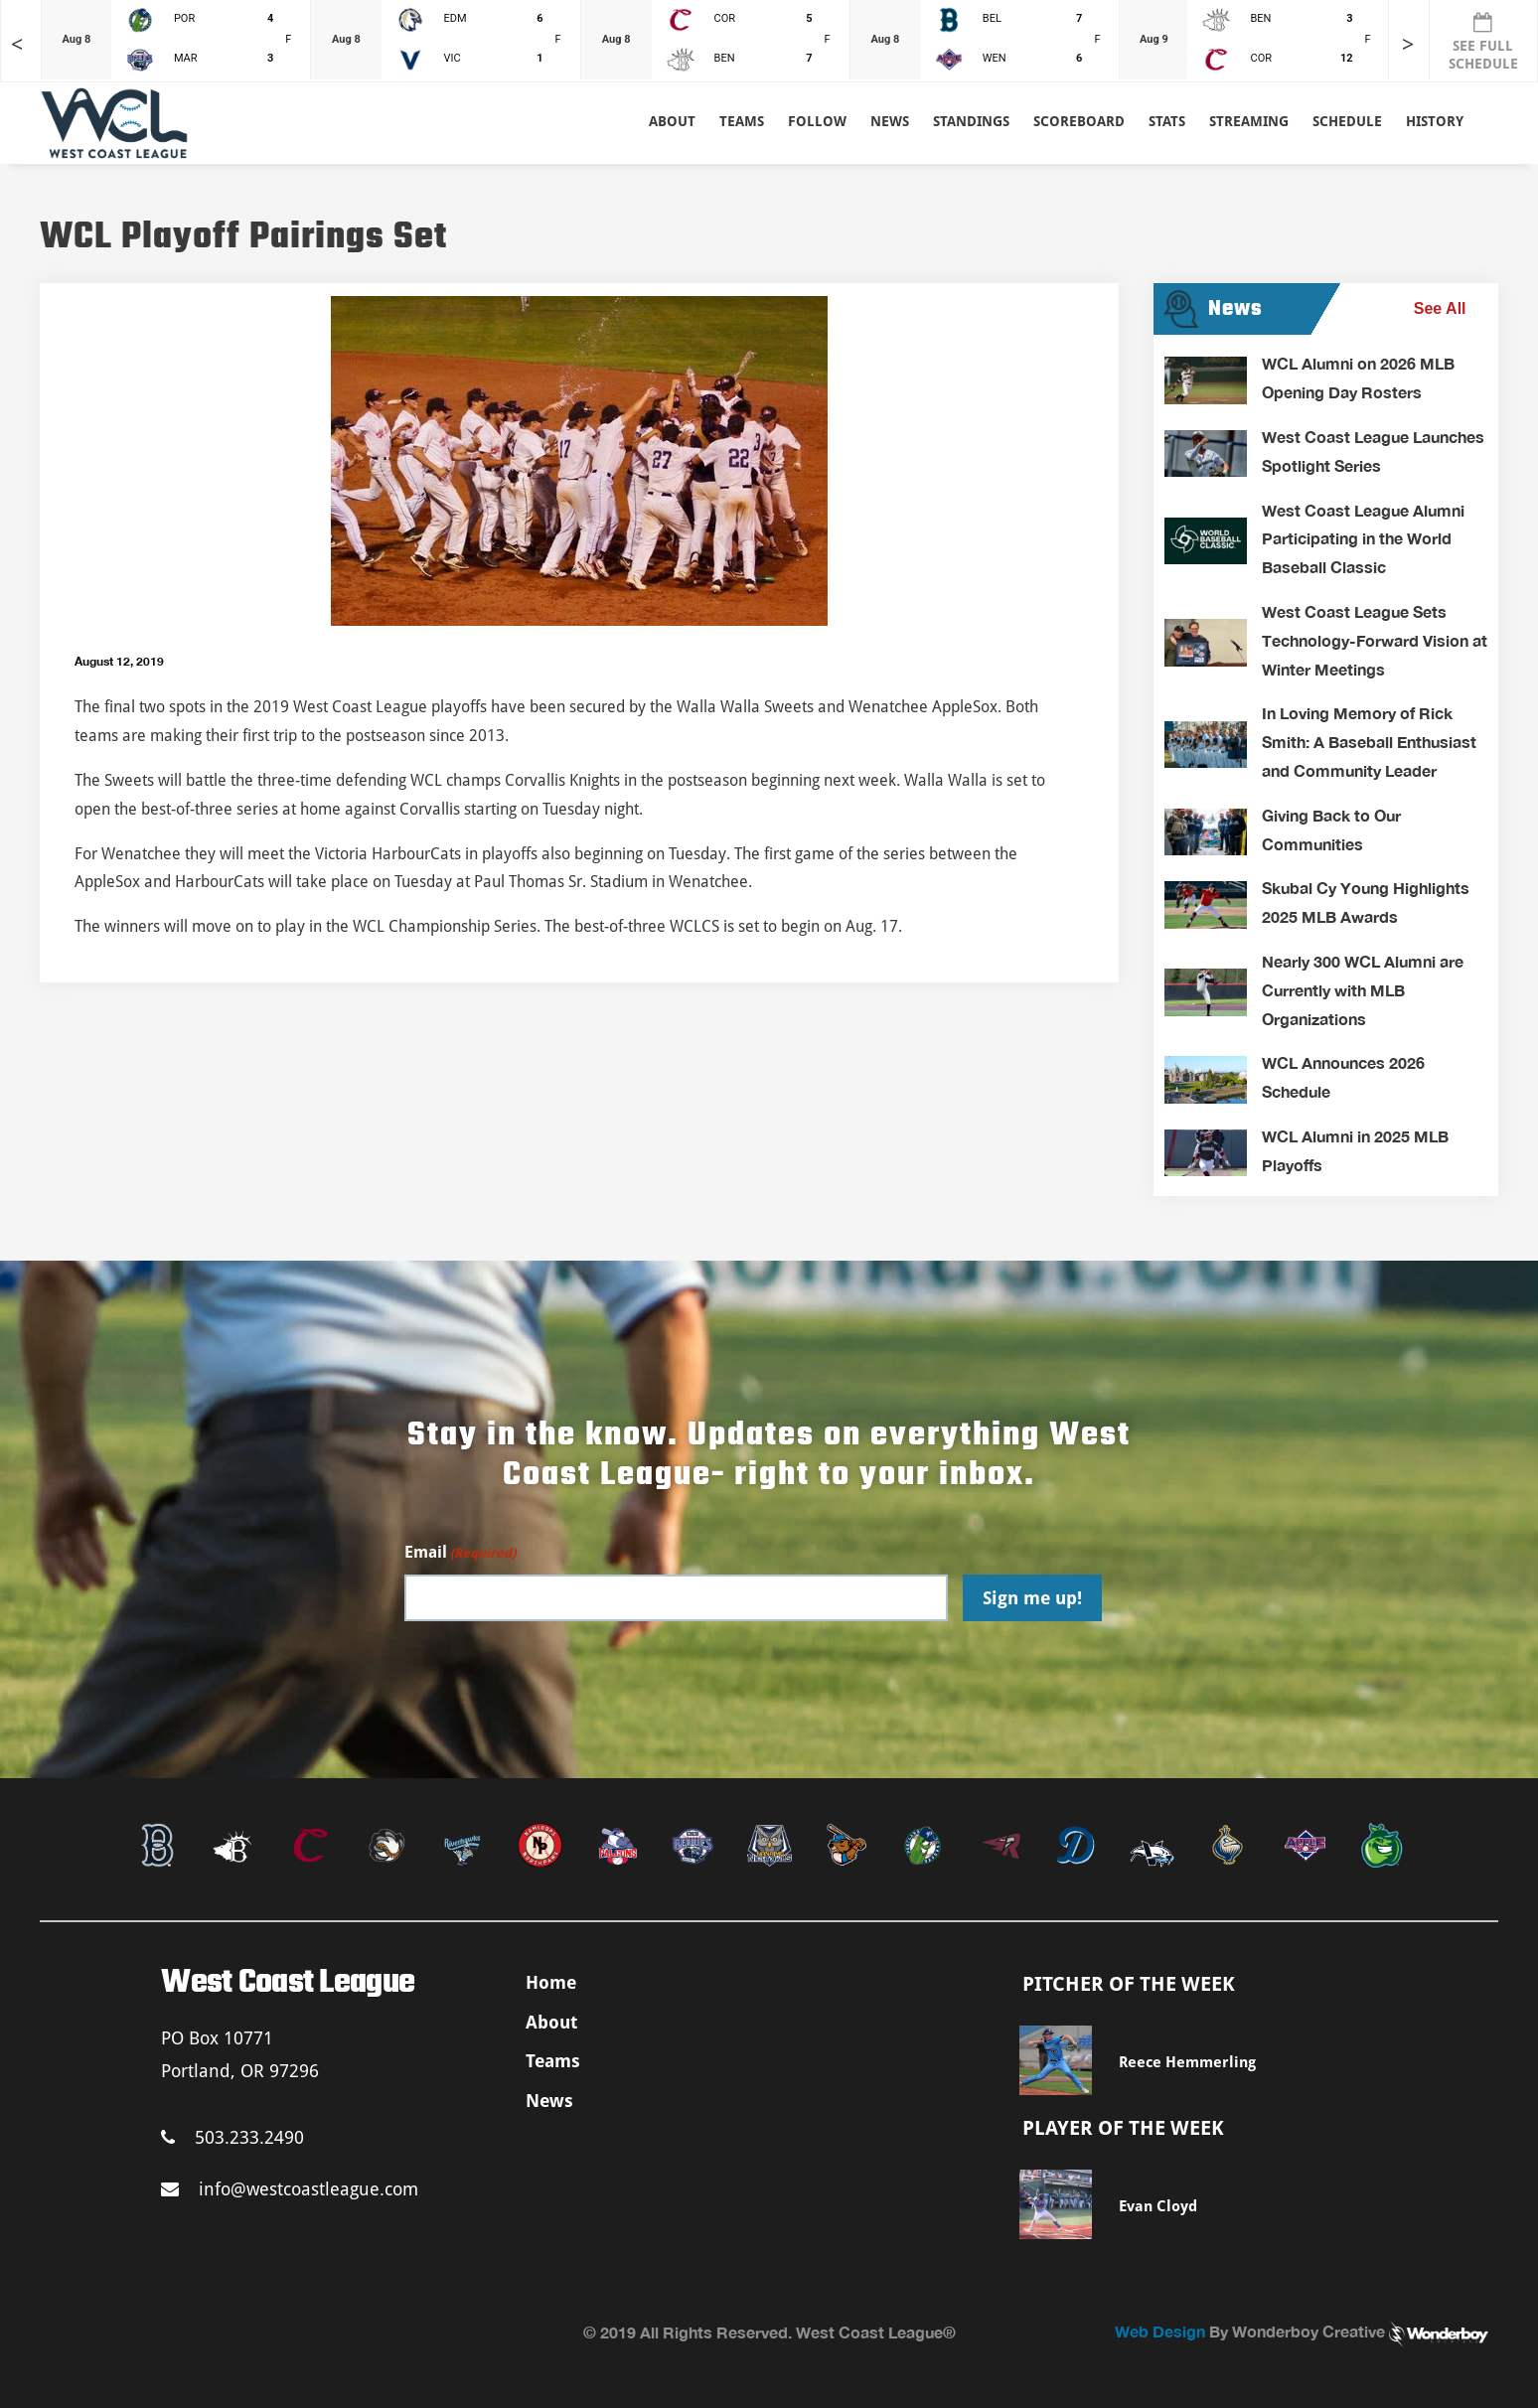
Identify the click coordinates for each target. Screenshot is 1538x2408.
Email (460, 1553)
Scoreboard (1079, 121)
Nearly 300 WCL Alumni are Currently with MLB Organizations (1362, 990)
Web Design (1160, 2331)
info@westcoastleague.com (289, 2189)
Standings (971, 121)
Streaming (1249, 121)
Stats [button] (1167, 121)
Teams (553, 2060)
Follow (817, 121)
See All (1440, 308)
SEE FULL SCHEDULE (1483, 42)
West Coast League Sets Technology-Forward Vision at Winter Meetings (1374, 640)
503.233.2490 (232, 2137)
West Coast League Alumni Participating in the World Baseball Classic (1363, 539)
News (889, 121)
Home (551, 1982)
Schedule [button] (1347, 121)
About (672, 121)
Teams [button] (741, 121)
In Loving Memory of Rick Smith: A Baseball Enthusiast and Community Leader (1369, 741)
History (1434, 121)
